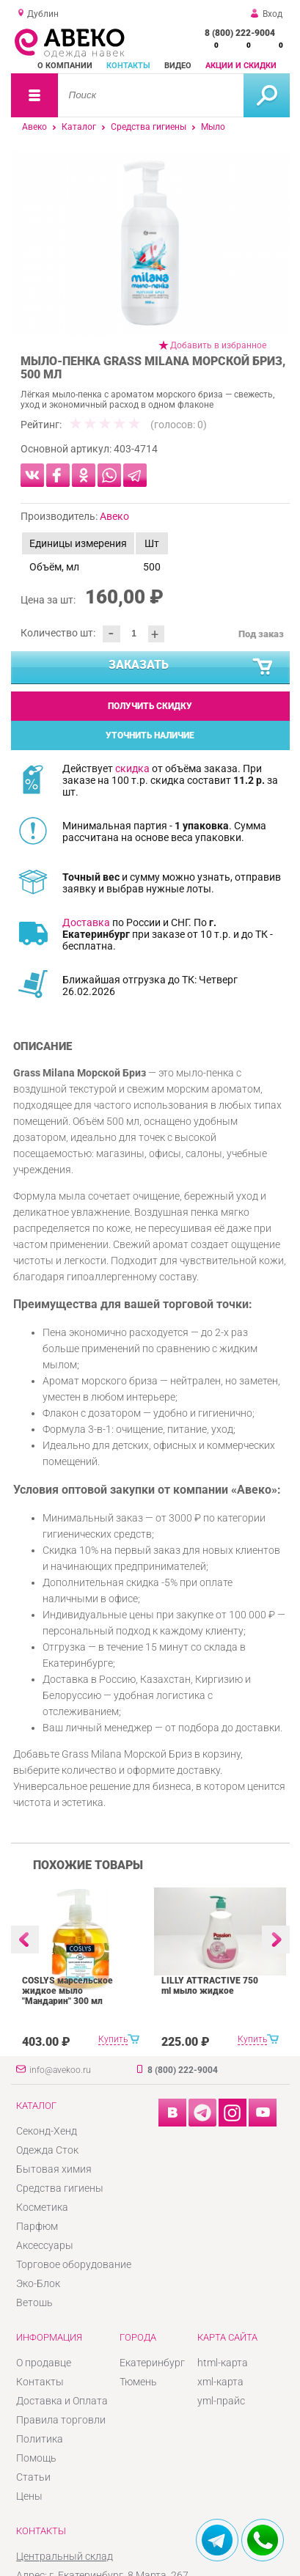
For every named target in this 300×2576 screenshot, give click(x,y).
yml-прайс (221, 2401)
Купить (113, 2039)
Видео (177, 65)
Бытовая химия (54, 2169)
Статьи (33, 2477)
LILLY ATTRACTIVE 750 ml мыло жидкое (209, 1985)
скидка (132, 768)
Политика (39, 2439)
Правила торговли (61, 2420)
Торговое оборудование (73, 2264)
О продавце (43, 2362)
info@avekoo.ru (60, 2070)
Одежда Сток (47, 2150)
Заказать (191, 667)
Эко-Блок (38, 2283)
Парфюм (37, 2226)
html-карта (222, 2362)
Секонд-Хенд (46, 2131)
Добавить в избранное (218, 345)
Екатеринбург (152, 2362)
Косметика (42, 2207)
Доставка (86, 922)
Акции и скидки (241, 65)
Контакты (128, 65)
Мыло (213, 127)
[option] (150, 244)
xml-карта (220, 2382)
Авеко (34, 127)
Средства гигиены (148, 127)
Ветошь (34, 2302)
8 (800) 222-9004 (240, 33)
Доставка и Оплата (62, 2401)
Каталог (79, 127)
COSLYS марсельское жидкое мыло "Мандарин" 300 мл (67, 1990)
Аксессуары (44, 2245)
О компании (64, 65)
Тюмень (138, 2382)
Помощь (36, 2458)
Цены (29, 2496)
